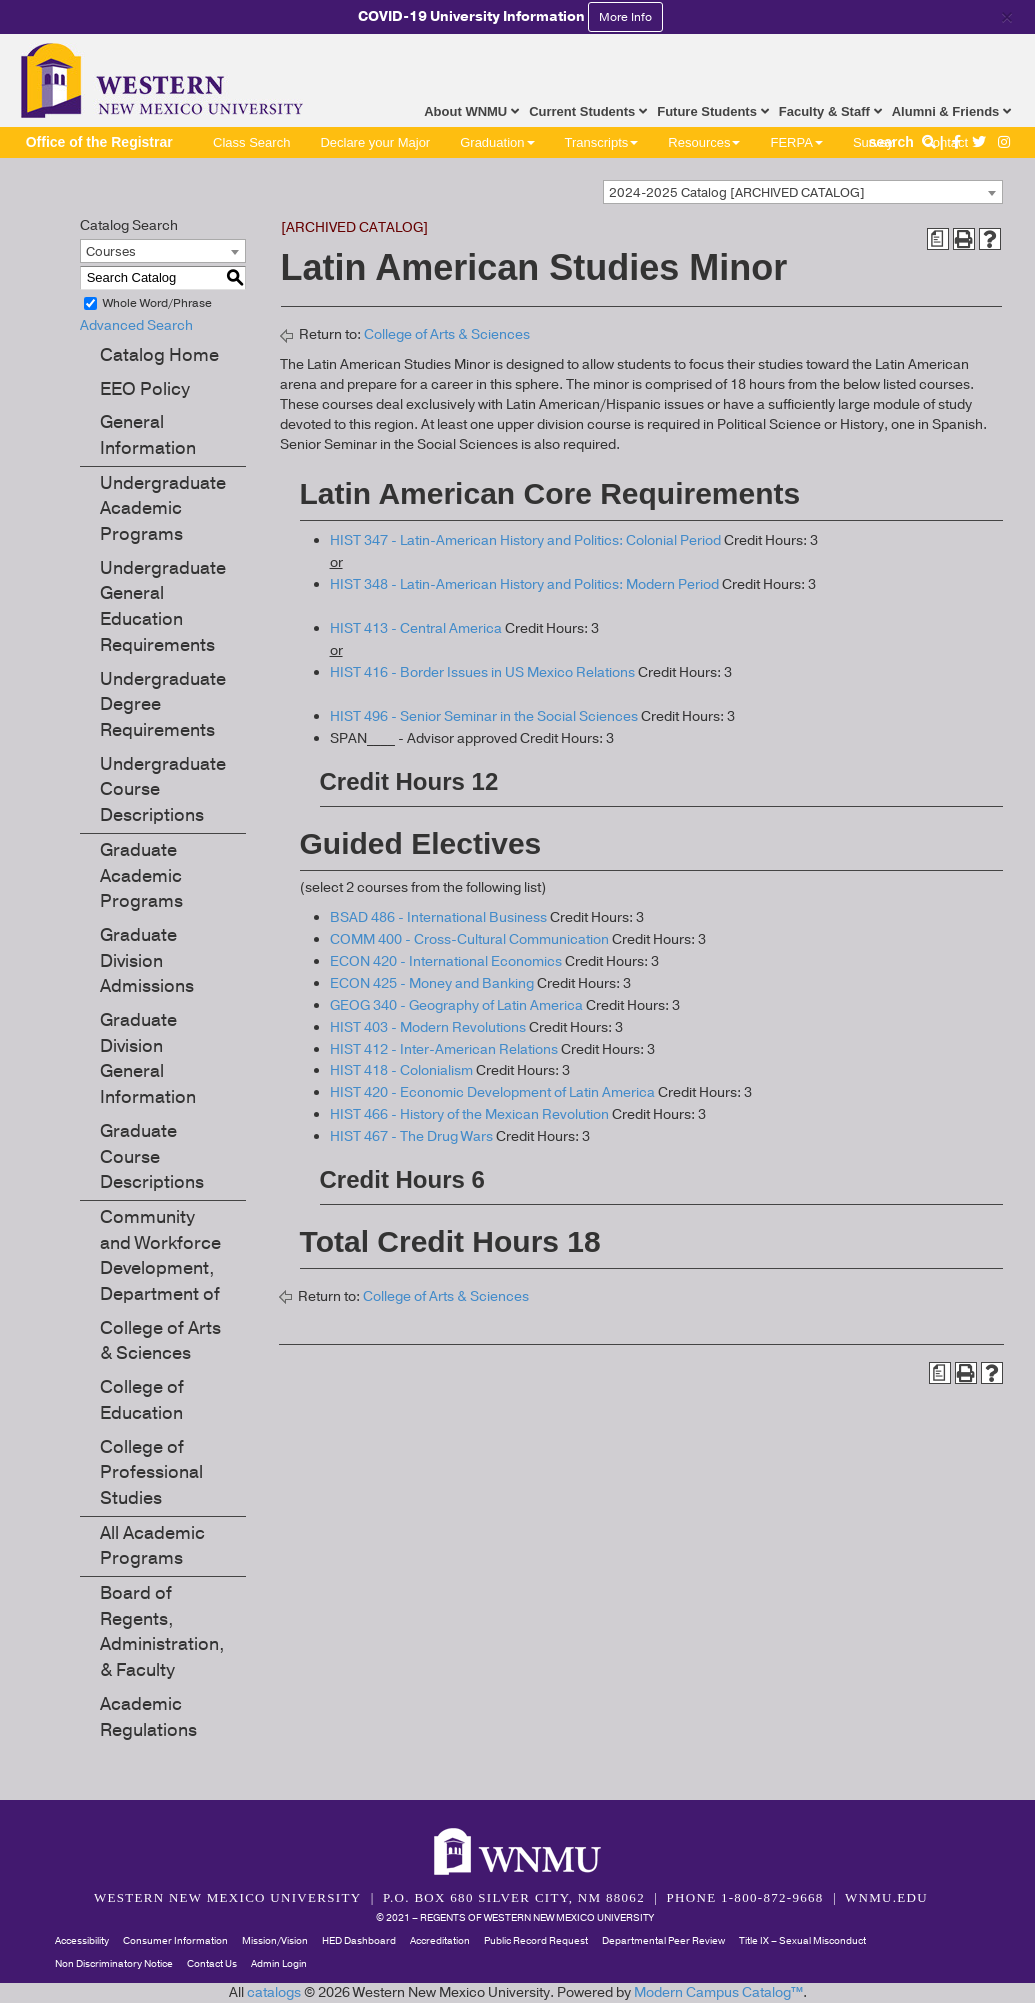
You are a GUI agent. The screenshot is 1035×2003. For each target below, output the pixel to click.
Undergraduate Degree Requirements (163, 704)
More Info (625, 17)
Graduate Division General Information (148, 1058)
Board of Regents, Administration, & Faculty (162, 1631)
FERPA (796, 142)
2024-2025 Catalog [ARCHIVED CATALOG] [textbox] (737, 193)
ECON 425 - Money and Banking (432, 983)
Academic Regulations (148, 1717)
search (904, 142)
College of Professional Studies (151, 1472)
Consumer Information (175, 1941)
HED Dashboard (359, 1941)
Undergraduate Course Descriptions (163, 789)
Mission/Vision (275, 1941)
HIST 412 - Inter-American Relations (444, 1049)
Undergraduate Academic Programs (163, 508)
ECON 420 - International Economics (446, 961)
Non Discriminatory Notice (114, 1964)
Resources (704, 142)
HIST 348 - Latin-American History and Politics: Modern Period (524, 584)
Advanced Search (136, 325)
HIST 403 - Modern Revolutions (428, 1027)
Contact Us (212, 1964)
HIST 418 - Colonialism (401, 1070)
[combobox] (803, 192)
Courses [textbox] (111, 252)
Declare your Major (375, 142)
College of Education (142, 1400)
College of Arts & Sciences (160, 1341)
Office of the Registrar (99, 142)
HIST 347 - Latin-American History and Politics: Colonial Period (525, 540)
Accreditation (440, 1941)
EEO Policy (145, 389)
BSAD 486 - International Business (438, 917)
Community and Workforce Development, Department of (160, 1255)
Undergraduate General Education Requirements (163, 606)
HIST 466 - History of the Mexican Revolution (469, 1114)
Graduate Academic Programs (141, 875)
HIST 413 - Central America (416, 628)
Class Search (251, 142)
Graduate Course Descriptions (152, 1156)
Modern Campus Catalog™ (718, 1992)
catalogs (274, 1992)
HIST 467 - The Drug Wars (411, 1136)
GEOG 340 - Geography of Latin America (456, 1005)
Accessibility (82, 1941)
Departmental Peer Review (663, 1941)
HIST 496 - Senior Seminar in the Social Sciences (484, 716)
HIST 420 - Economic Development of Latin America (492, 1092)
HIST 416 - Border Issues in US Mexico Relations (482, 672)
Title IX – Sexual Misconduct (802, 1941)
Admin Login (279, 1964)
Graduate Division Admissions (147, 960)
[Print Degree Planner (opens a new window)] (938, 239)
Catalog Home (159, 355)
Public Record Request (536, 1941)
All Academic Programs (152, 1546)
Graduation (497, 142)
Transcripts (602, 142)
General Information (148, 435)
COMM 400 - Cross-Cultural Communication (469, 939)
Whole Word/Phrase (157, 303)
